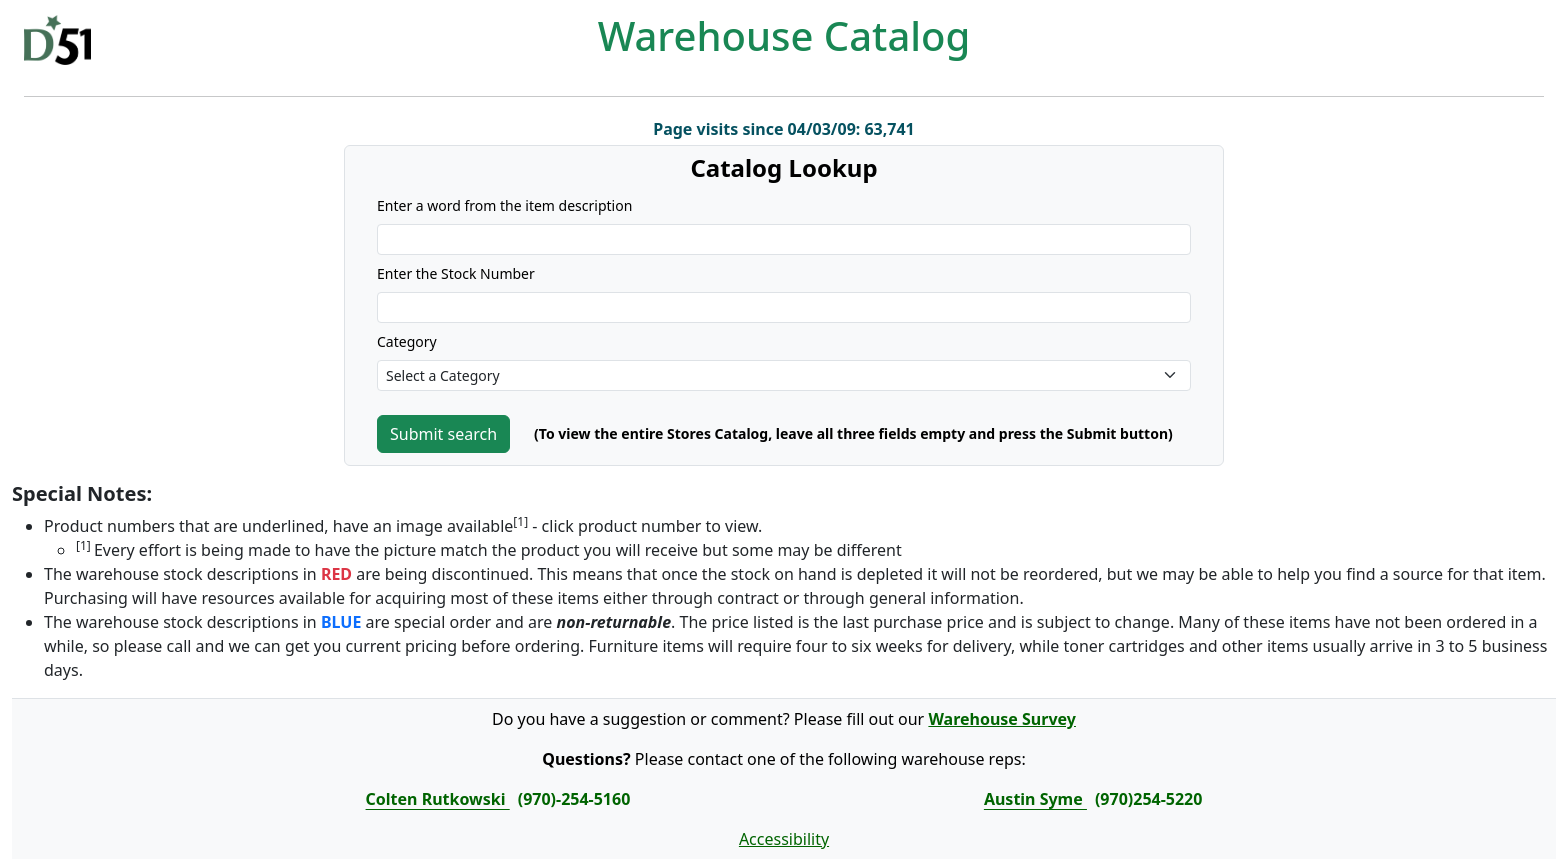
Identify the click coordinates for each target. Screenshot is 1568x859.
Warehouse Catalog (784, 35)
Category (407, 341)
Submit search (443, 434)
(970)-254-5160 (574, 799)
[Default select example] (784, 375)
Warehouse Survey (1002, 719)
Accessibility (784, 839)
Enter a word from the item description (504, 205)
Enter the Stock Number (456, 273)
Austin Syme (1035, 799)
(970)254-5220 (1149, 799)
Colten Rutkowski (438, 799)
